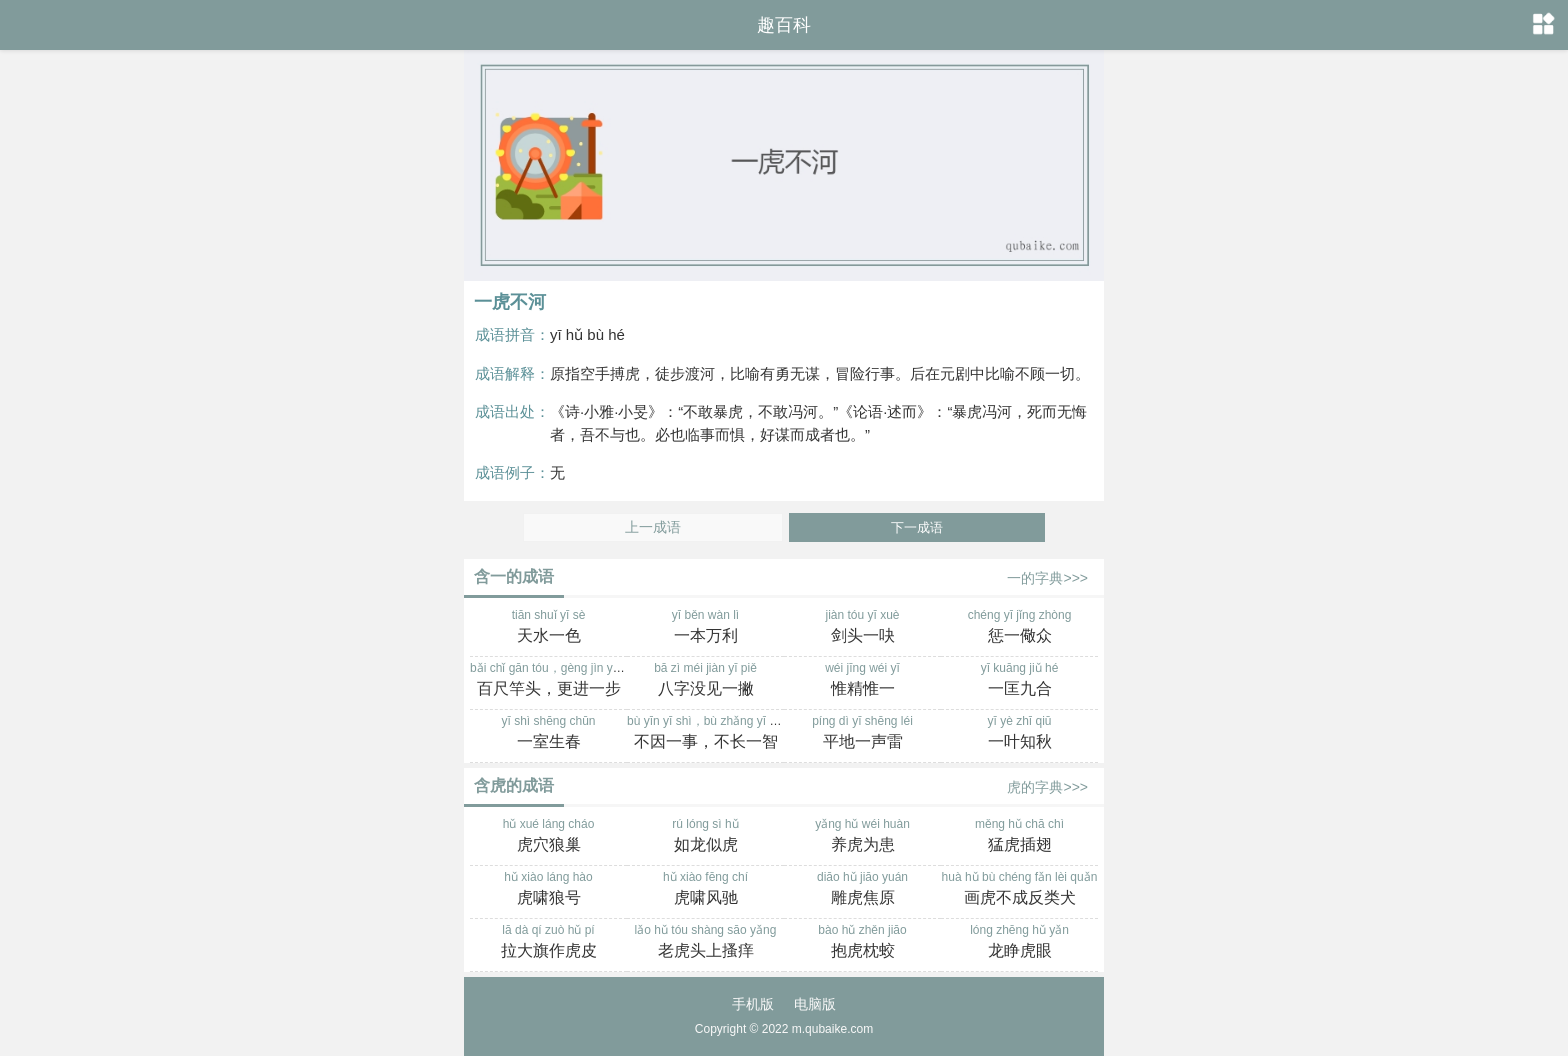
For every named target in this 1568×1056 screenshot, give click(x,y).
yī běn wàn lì (705, 628)
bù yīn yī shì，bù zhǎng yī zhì (706, 734)
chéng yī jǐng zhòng (1019, 628)
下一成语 (917, 527)
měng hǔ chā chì (1019, 837)
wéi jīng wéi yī (862, 681)
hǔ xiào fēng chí (705, 890)
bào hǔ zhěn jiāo (862, 943)
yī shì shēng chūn (548, 734)
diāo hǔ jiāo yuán (862, 890)
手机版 (753, 1004)
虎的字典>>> (1047, 787)
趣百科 (784, 25)
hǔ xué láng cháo (548, 837)
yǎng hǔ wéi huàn (862, 837)
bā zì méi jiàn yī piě (705, 681)
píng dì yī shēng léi (862, 734)
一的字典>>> (1047, 578)
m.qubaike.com (832, 1029)
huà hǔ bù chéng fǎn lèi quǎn (1019, 890)
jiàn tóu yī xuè (862, 628)
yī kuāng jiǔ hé (1019, 681)
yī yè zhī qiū (1019, 734)
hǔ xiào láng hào (548, 890)
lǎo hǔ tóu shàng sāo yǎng (705, 943)
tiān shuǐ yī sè (548, 628)
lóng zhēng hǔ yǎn (1019, 943)
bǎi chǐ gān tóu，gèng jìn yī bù (551, 681)
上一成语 (653, 527)
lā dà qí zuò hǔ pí (548, 943)
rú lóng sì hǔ (705, 837)
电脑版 (815, 1004)
